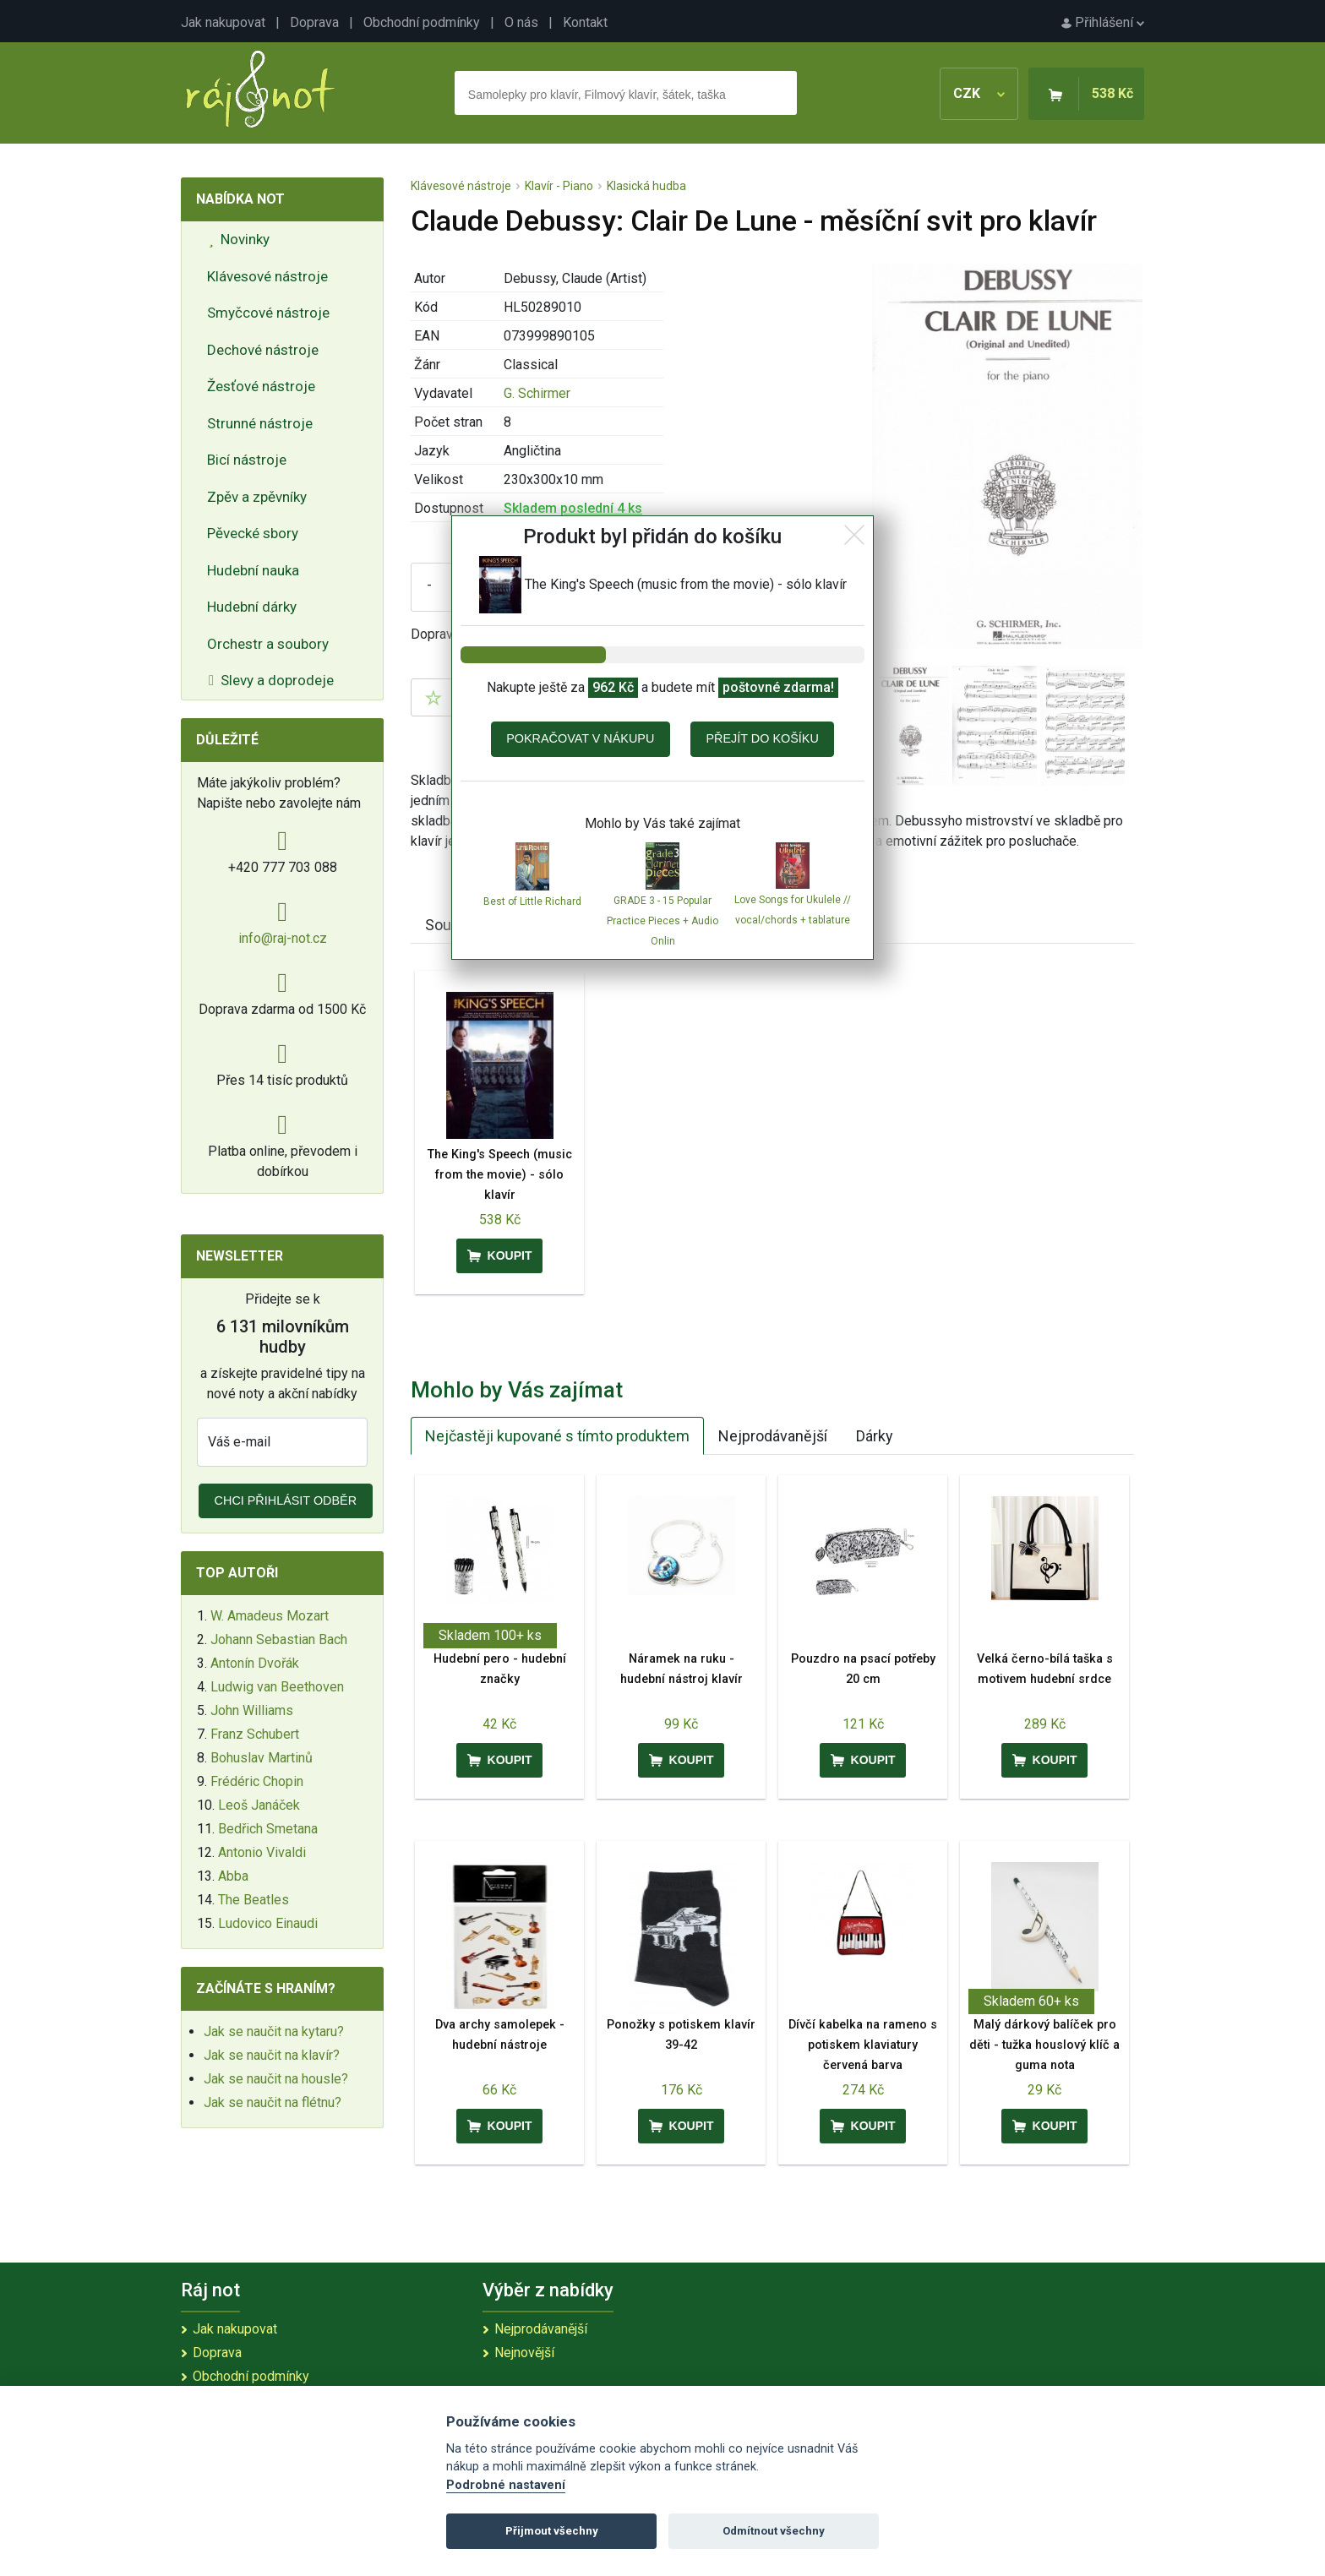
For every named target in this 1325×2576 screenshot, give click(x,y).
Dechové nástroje (263, 349)
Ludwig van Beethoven (277, 1687)
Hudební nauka (253, 570)
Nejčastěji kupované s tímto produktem (557, 1436)
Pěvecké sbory (252, 533)
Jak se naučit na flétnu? (272, 2102)
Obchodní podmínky (421, 22)
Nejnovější (524, 2353)
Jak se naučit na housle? (276, 2079)
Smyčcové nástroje (268, 312)
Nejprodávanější (772, 1436)
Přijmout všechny (551, 2530)
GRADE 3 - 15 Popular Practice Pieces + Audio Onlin (662, 921)
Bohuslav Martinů (261, 1758)
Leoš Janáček (259, 1805)
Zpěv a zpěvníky (257, 496)
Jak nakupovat (223, 22)
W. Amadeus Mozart (269, 1616)
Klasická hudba (646, 186)
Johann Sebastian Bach (278, 1639)
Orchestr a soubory (268, 643)
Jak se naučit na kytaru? (274, 2031)
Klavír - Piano (559, 186)
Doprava (314, 22)
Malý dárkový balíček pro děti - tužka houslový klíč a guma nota (1044, 2045)
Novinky (239, 239)
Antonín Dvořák (254, 1663)
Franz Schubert (254, 1734)
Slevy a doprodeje (271, 680)
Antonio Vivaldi (262, 1852)
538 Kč (1112, 93)
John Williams (251, 1710)
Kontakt (585, 22)
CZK (979, 93)
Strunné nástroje (260, 423)
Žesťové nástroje (261, 386)
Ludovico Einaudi (268, 1923)
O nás (521, 22)
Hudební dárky (252, 606)
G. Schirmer (537, 393)
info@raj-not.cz (282, 938)
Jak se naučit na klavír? (272, 2055)
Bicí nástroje (246, 459)
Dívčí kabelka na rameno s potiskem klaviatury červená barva (862, 2045)
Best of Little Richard (532, 901)
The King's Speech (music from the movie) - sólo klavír (500, 1174)
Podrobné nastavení (505, 2485)
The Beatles (253, 1900)
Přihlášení (1102, 22)
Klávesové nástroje (267, 276)
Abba (233, 1876)
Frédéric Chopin (256, 1781)
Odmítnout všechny (773, 2530)
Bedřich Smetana (268, 1829)
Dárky (874, 1436)
